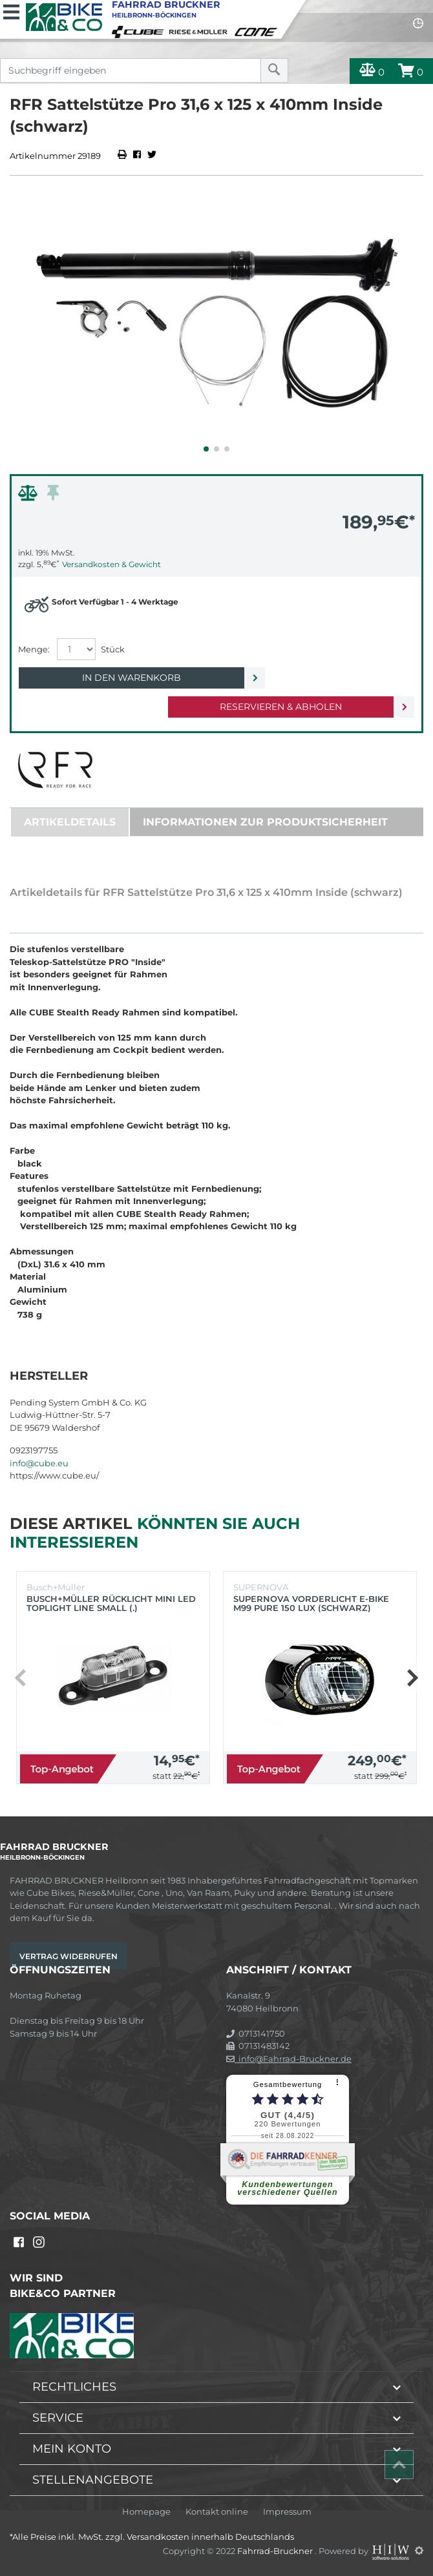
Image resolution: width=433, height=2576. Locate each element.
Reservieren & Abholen (281, 706)
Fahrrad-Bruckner (276, 2550)
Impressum (287, 2512)
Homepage (146, 2512)
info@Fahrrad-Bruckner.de (289, 2058)
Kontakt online (216, 2512)
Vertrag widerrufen (68, 1956)
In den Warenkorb (131, 677)
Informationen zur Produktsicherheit (265, 822)
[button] (206, 449)
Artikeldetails (70, 822)
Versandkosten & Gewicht (111, 564)
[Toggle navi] (11, 10)
